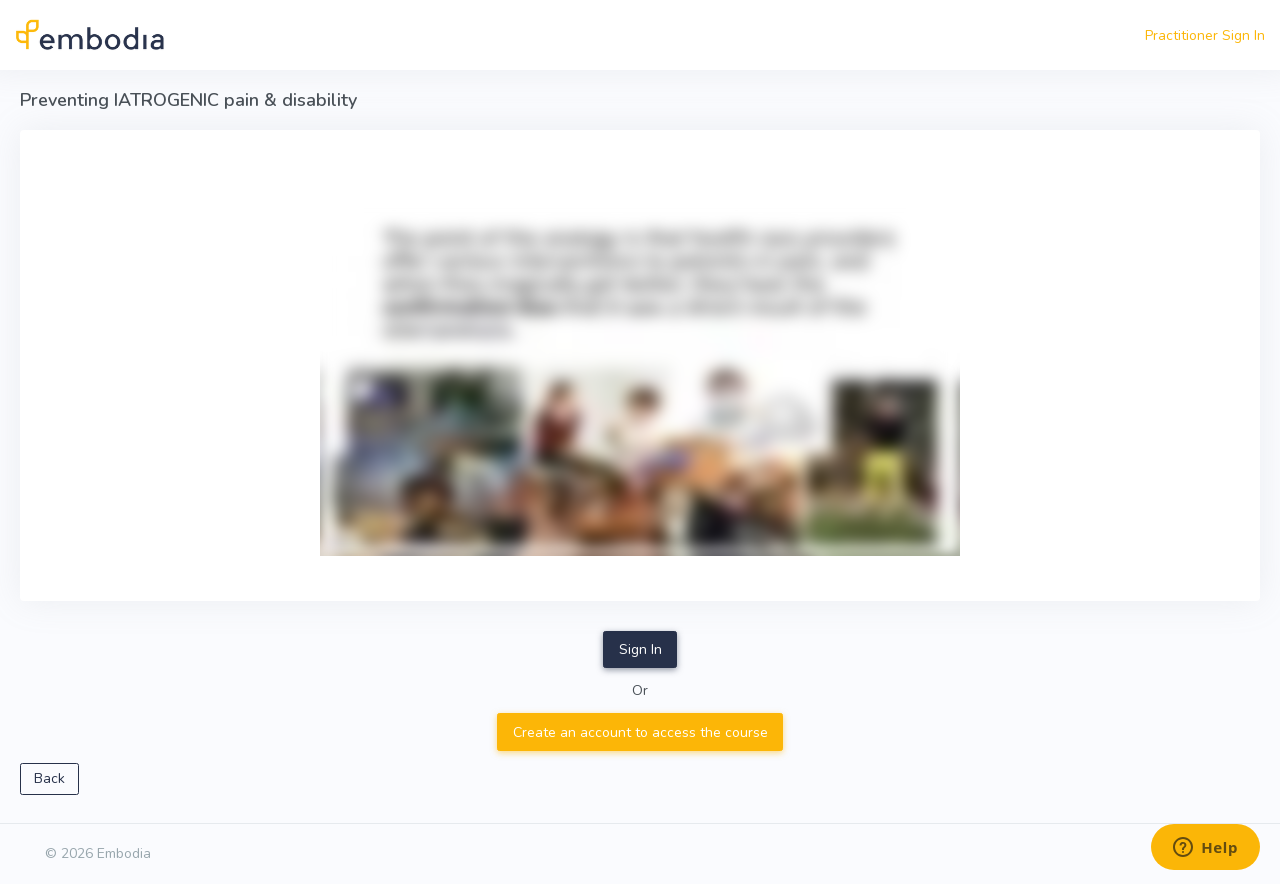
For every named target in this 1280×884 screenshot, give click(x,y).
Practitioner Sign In (1205, 35)
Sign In (640, 649)
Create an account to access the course (640, 732)
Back (49, 778)
